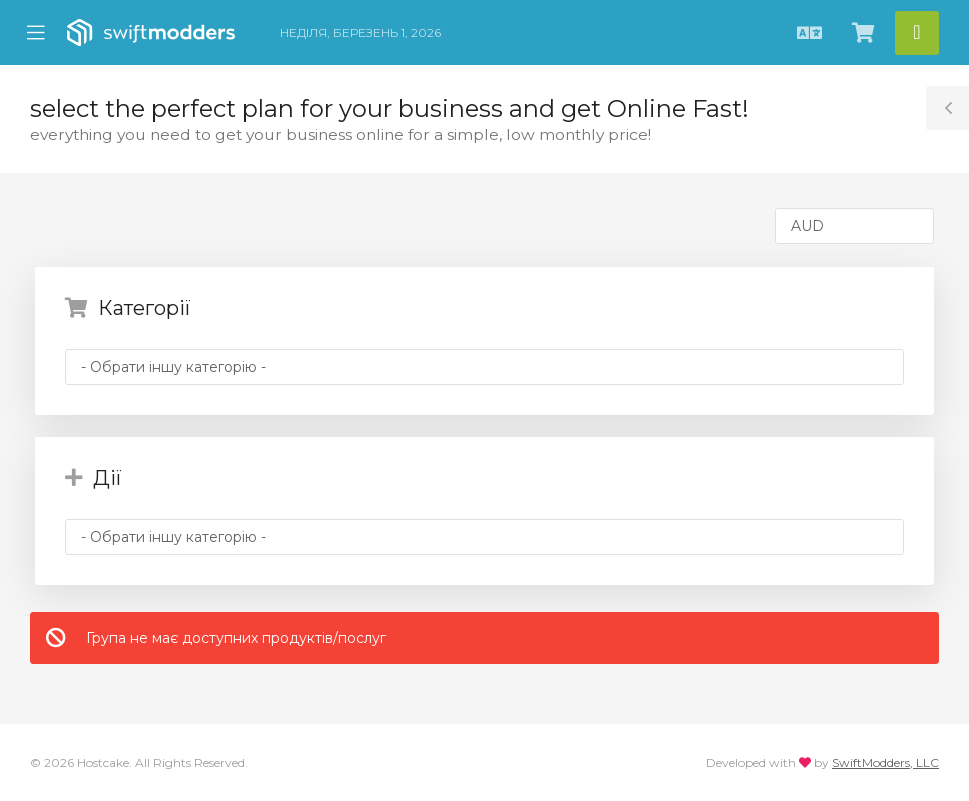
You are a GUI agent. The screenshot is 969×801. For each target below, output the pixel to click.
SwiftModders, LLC (885, 762)
